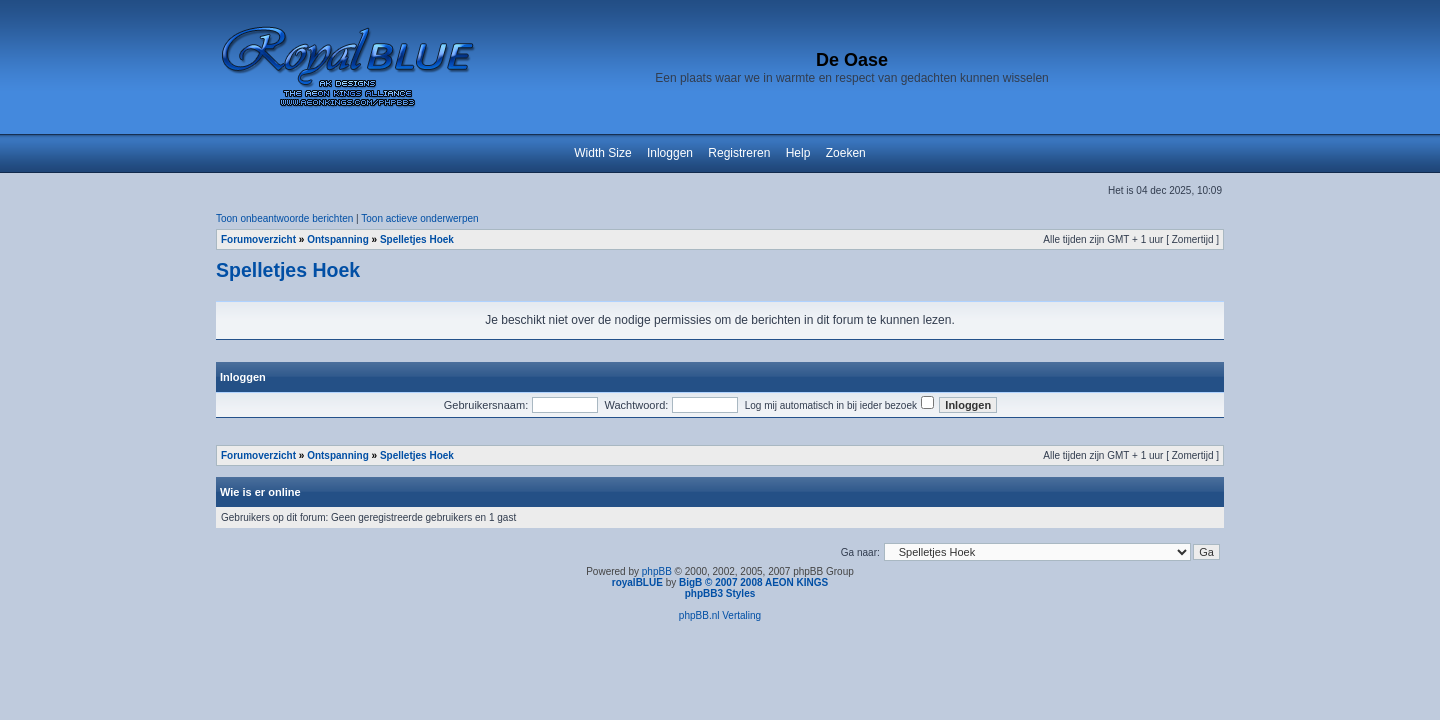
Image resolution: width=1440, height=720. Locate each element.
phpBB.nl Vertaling (720, 615)
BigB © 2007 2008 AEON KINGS (753, 582)
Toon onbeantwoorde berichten (284, 218)
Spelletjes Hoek (417, 239)
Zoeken (846, 153)
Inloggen (670, 153)
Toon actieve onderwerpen (419, 218)
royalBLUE (637, 582)
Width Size (602, 153)
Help (798, 153)
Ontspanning (338, 239)
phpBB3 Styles (720, 593)
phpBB (657, 571)
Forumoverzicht (258, 239)
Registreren (739, 153)
